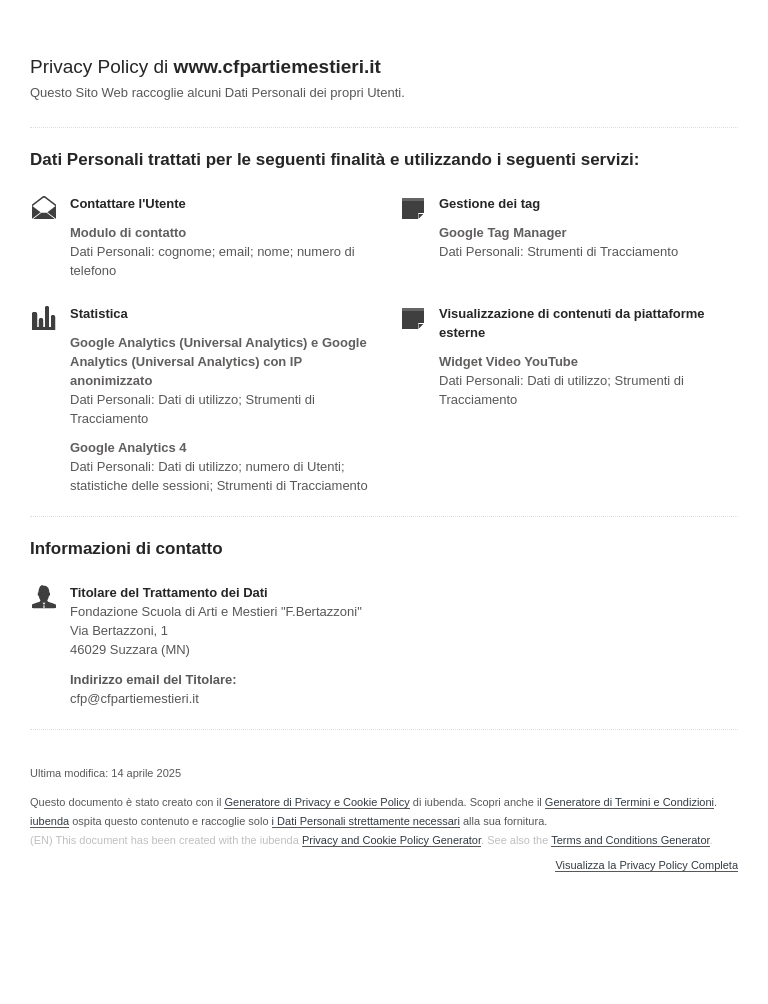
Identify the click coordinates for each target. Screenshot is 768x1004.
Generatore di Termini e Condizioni (629, 802)
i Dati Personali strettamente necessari (366, 821)
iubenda (49, 821)
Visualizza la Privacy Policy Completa (646, 865)
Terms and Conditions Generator (630, 840)
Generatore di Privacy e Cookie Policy (316, 802)
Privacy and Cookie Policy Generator (391, 840)
